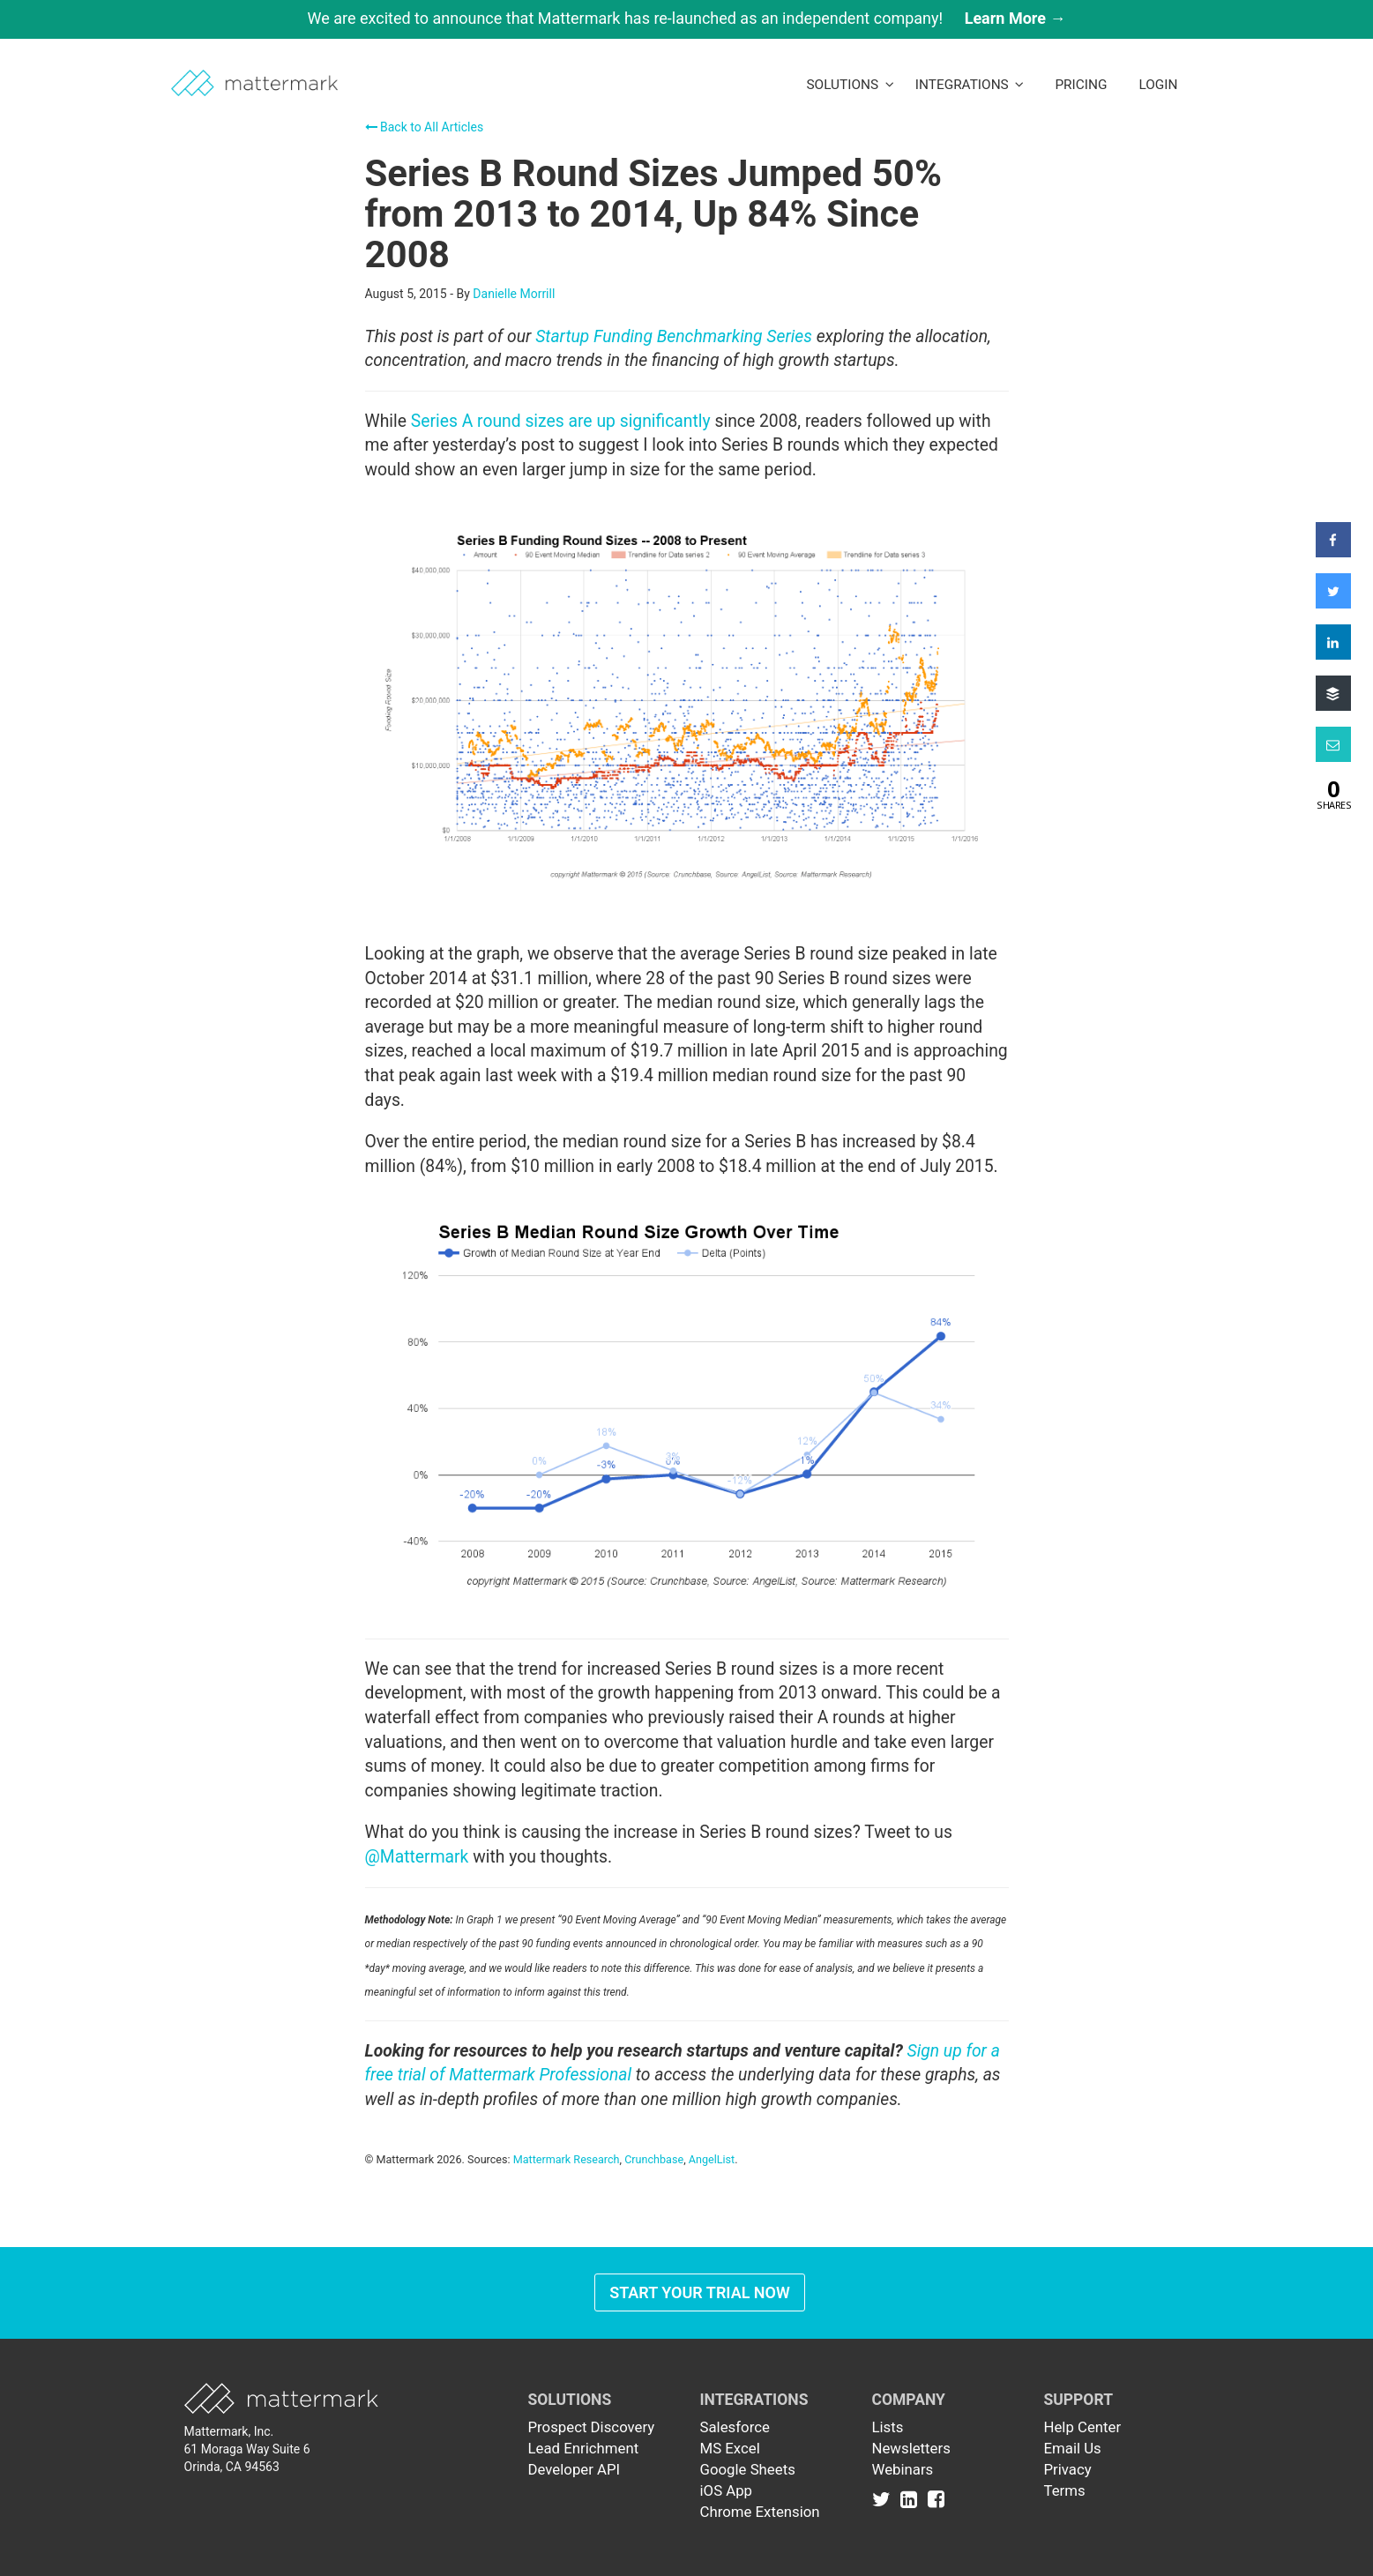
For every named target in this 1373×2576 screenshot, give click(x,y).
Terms (1065, 2490)
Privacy (1068, 2469)
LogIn (1157, 85)
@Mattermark (417, 1857)
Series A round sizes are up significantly (561, 421)
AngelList (712, 2159)
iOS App (726, 2490)
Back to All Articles (424, 127)
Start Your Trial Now (699, 2292)
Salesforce (735, 2427)
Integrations (970, 85)
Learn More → (1015, 18)
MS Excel (730, 2448)
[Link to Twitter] (885, 2499)
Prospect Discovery (591, 2427)
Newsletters (911, 2448)
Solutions (849, 85)
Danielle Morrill (514, 294)
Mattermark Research (566, 2159)
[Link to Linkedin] (912, 2499)
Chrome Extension (760, 2511)
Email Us (1072, 2448)
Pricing (1081, 85)
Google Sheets (747, 2469)
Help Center (1083, 2427)
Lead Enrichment (583, 2448)
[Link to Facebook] (936, 2499)
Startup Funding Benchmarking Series (673, 336)
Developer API (574, 2469)
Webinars (903, 2469)
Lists (888, 2427)
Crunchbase (653, 2159)
